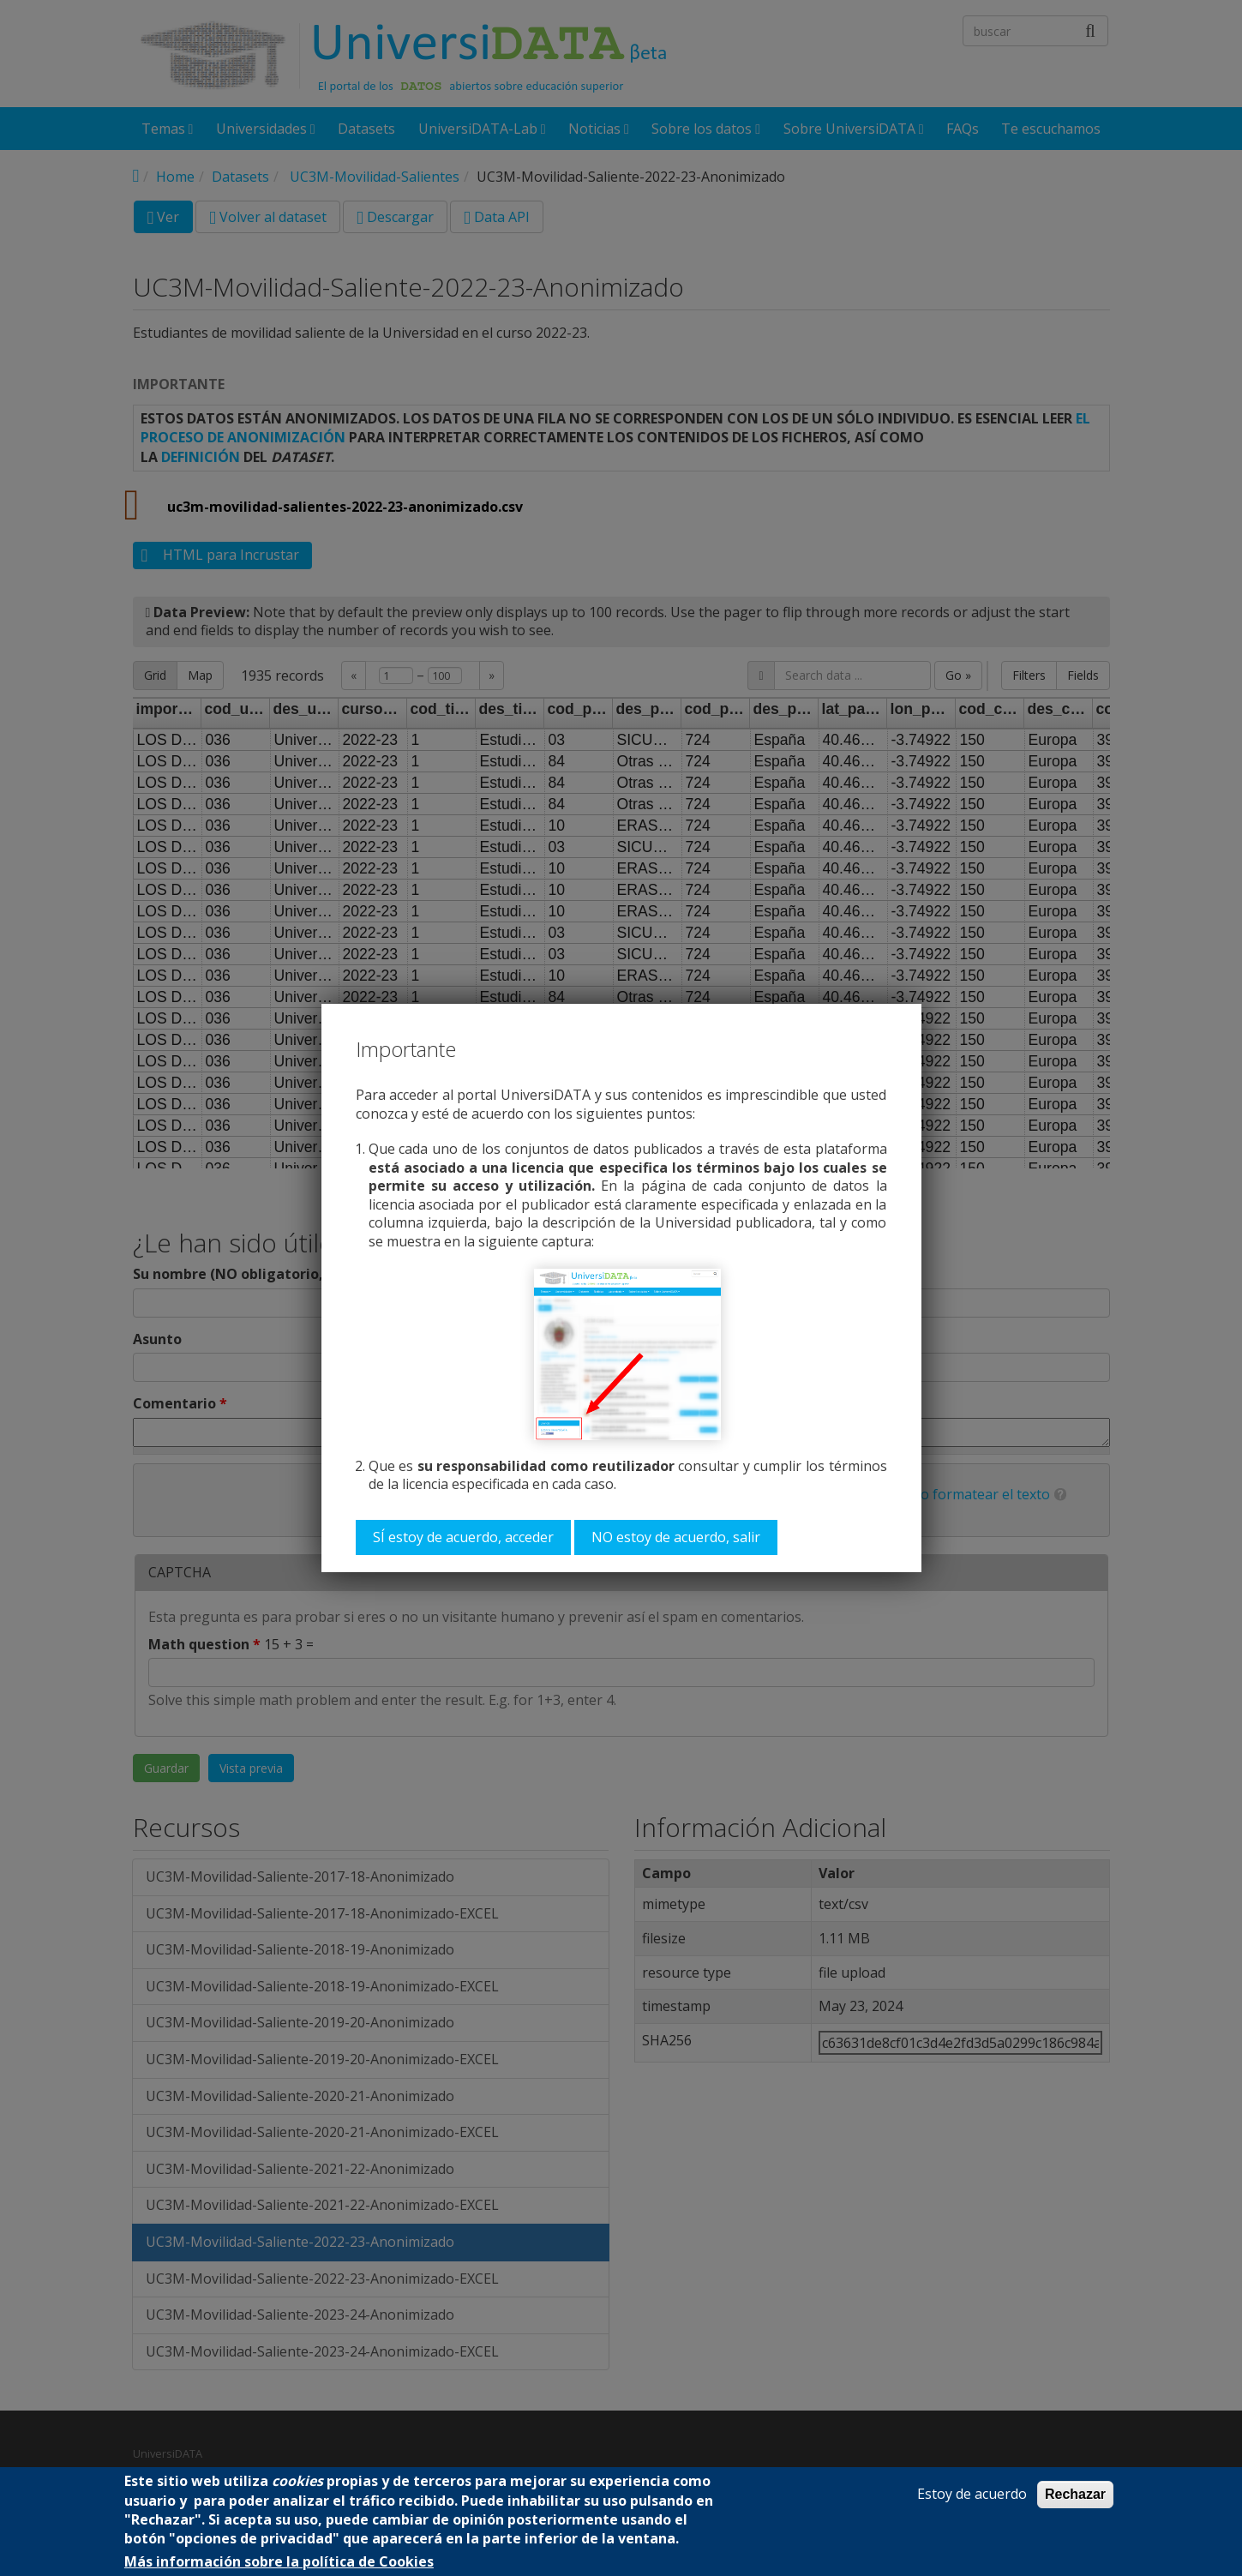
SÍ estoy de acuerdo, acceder (463, 1537)
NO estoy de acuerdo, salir (675, 1537)
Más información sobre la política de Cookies (279, 2562)
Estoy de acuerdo (972, 2494)
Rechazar (1075, 2494)
